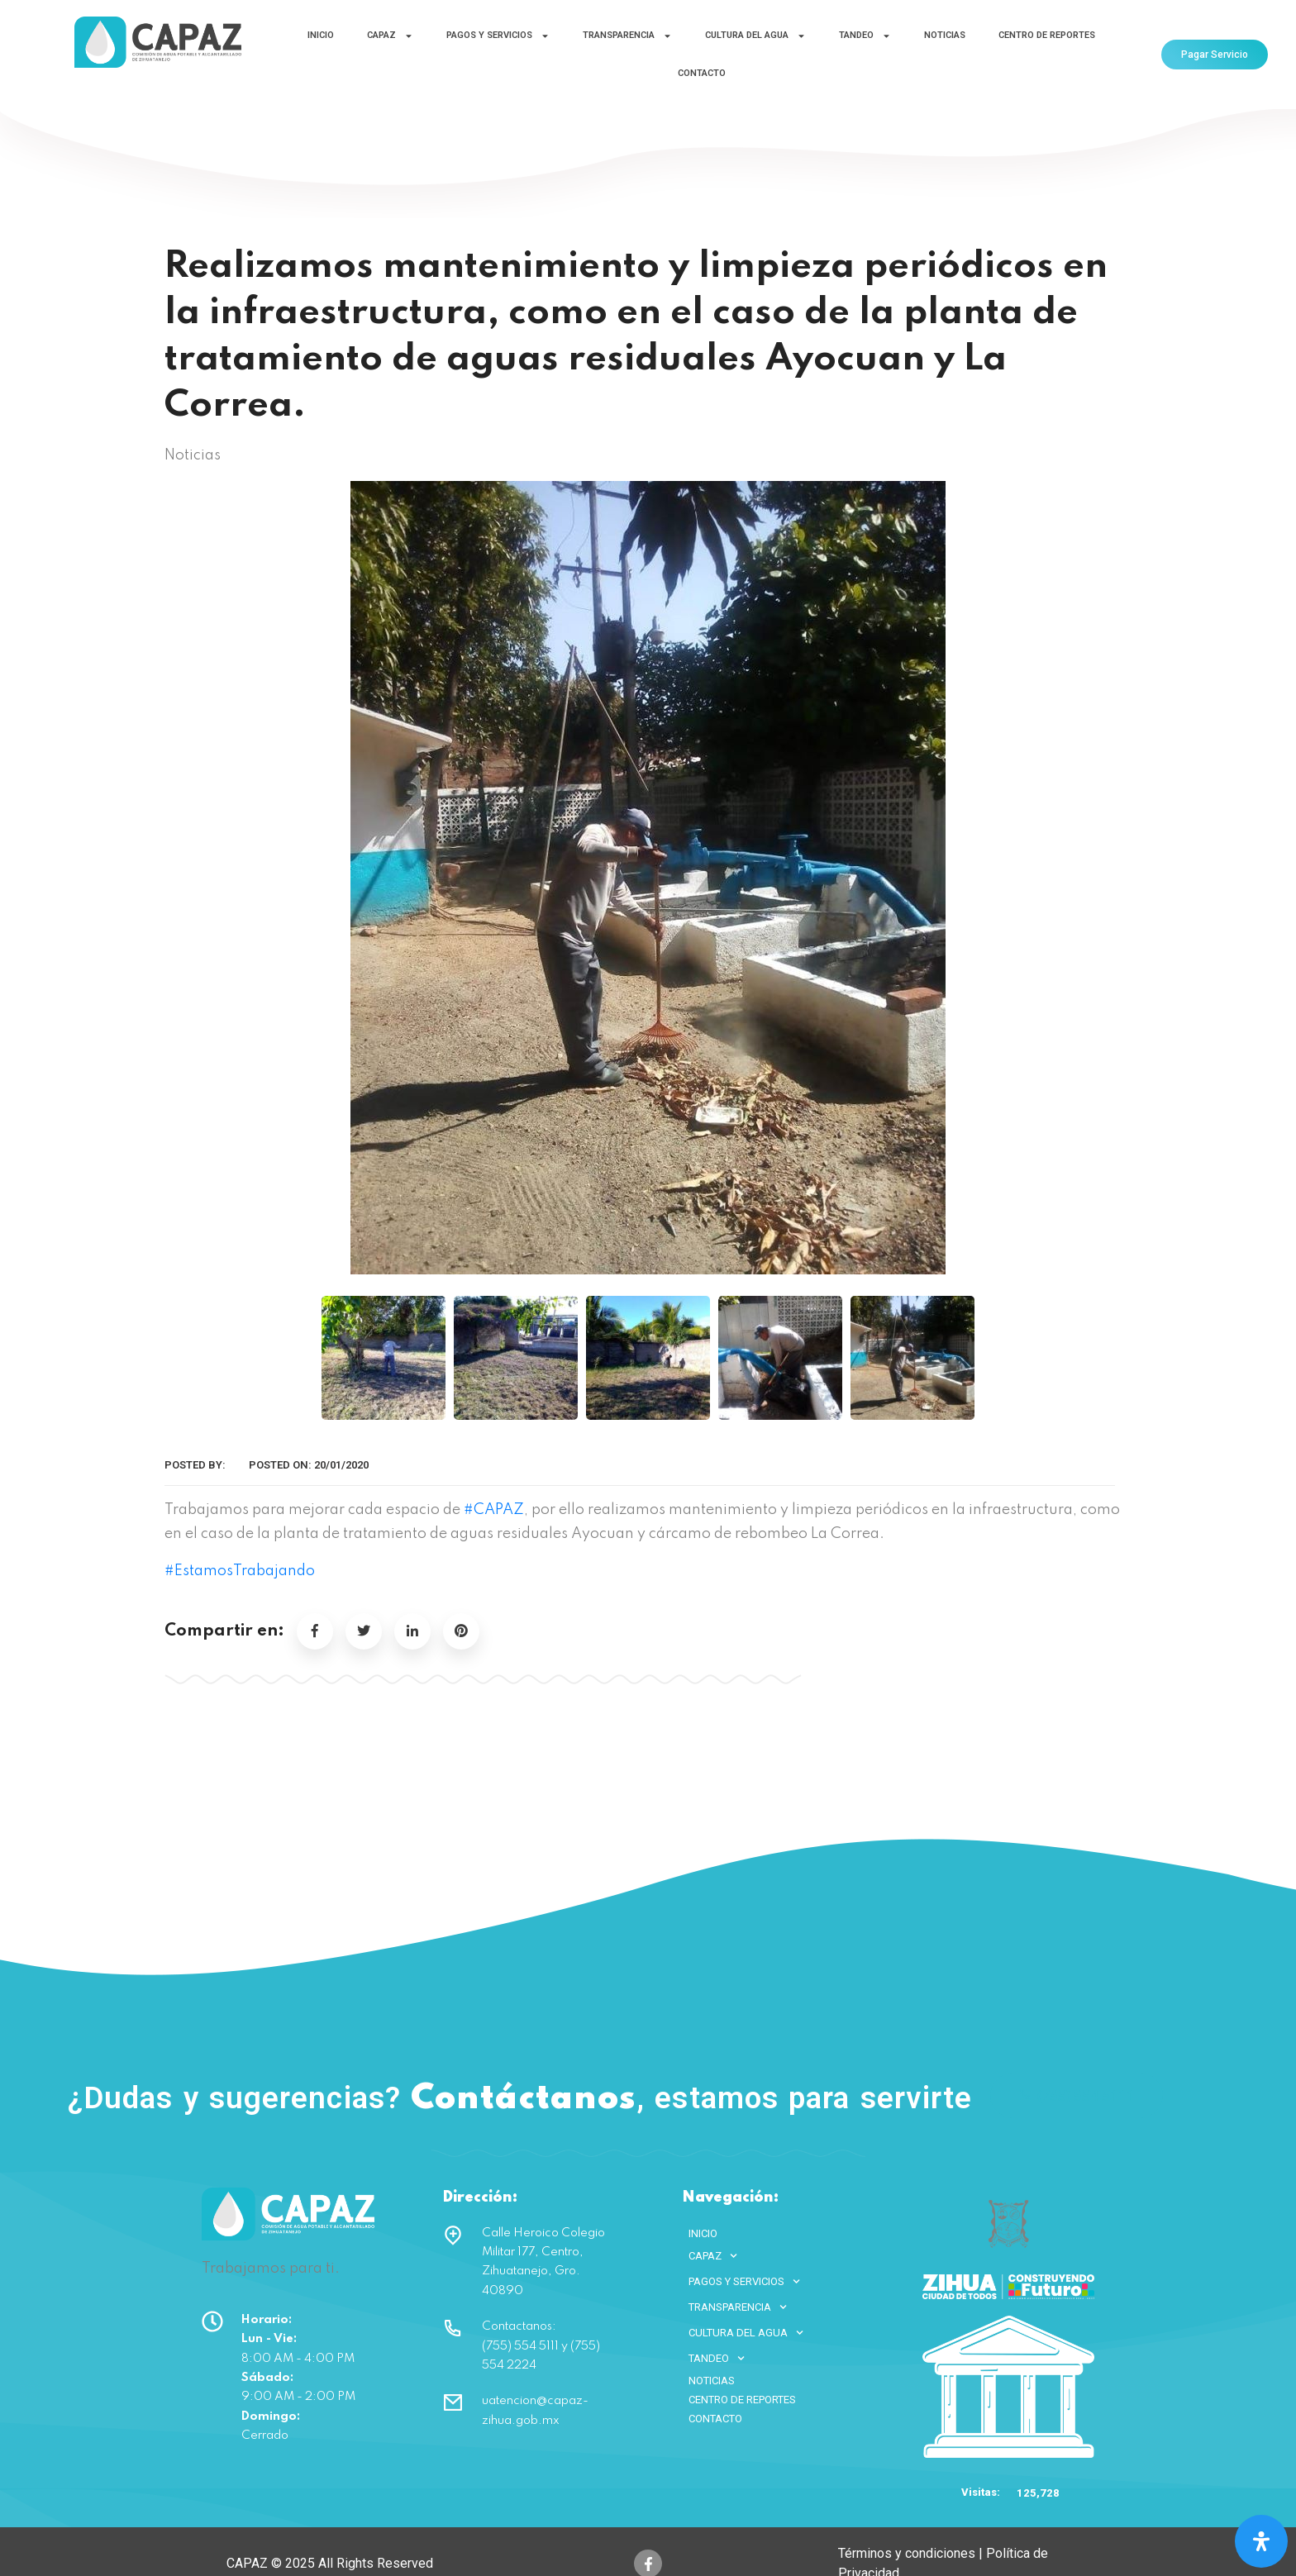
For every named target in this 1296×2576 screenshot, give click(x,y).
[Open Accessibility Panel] (1261, 2541)
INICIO (320, 35)
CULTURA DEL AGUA (755, 36)
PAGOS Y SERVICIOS (498, 36)
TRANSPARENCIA (627, 36)
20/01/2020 (341, 1465)
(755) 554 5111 (1076, 2095)
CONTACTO (702, 73)
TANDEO (865, 36)
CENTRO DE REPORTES (1046, 35)
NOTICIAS (944, 35)
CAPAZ (390, 36)
